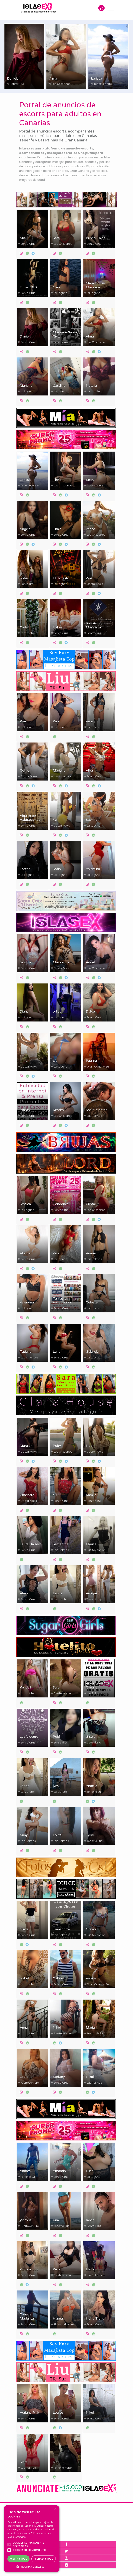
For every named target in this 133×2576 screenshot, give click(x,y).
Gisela (90, 1737)
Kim (56, 1786)
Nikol (57, 2028)
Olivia (24, 1929)
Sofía (24, 578)
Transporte (61, 1929)
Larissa (25, 480)
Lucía (90, 2269)
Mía (23, 238)
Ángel (90, 962)
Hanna (58, 2318)
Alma (95, 79)
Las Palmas (94, 1116)
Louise (58, 2413)
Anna (24, 2028)
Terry (90, 1835)
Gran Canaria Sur (98, 1066)
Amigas (92, 1593)
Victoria (26, 2220)
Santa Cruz (59, 84)
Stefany (59, 2077)
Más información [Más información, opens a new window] (16, 2537)
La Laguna (17, 84)
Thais (57, 529)
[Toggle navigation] (110, 8)
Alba (89, 771)
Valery (90, 721)
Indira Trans (95, 2318)
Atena (90, 529)
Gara (10, 79)
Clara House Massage (95, 285)
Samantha (60, 1544)
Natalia (91, 386)
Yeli (55, 820)
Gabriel (58, 1978)
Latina (57, 1593)
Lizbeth (58, 627)
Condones (61, 1204)
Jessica (25, 1204)
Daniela (55, 79)
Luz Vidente (29, 1737)
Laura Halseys (31, 1544)
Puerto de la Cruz (98, 2033)
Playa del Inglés (64, 2324)
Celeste (92, 1302)
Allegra (25, 1253)
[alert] (31, 2538)
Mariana (26, 386)
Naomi (91, 1446)
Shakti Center (96, 1110)
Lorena (25, 869)
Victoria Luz (29, 2269)
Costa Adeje (95, 485)
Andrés (25, 2171)
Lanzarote (93, 391)
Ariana (91, 1253)
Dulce (90, 1011)
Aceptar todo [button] (18, 2558)
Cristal (91, 1204)
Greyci (91, 1929)
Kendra (58, 1110)
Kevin (90, 2220)
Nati (56, 2462)
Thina (57, 480)
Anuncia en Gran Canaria (98, 1685)
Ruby (57, 1446)
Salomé (25, 962)
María (90, 2028)
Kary (56, 721)
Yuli (55, 1495)
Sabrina (91, 820)
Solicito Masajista (93, 625)
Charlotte (27, 1495)
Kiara (23, 2462)
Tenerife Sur (94, 1792)
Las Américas (63, 776)
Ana (56, 2220)
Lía (55, 1061)
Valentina (93, 869)
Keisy (90, 480)
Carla (24, 627)
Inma (23, 1061)
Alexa (24, 1593)
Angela (25, 529)
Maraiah (26, 1446)
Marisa (91, 1544)
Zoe (89, 578)
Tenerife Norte (30, 485)
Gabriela (92, 1352)
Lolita (57, 1835)
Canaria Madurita (27, 2316)
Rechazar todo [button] (43, 2558)
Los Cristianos (103, 84)
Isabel (24, 1978)
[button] (31, 2567)
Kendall (25, 1687)
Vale (56, 1253)
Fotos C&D (28, 287)
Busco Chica (95, 238)
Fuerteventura (96, 1550)
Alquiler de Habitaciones (30, 818)
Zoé (23, 721)
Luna (56, 1352)
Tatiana (25, 1352)
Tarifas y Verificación (62, 1301)
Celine (24, 771)
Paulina (91, 1061)
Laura (24, 2077)
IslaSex (25, 1110)
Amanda (59, 2171)
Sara (56, 238)
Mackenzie (61, 962)
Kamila (91, 1495)
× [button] (55, 2509)
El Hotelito (61, 578)
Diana (24, 1011)
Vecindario (94, 1742)
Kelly (56, 2269)
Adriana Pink (29, 2413)
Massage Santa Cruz (65, 334)
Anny (24, 1835)
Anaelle (91, 1786)
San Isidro (27, 584)
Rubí (56, 1737)
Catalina (59, 386)
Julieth (58, 1011)
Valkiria (91, 1978)
